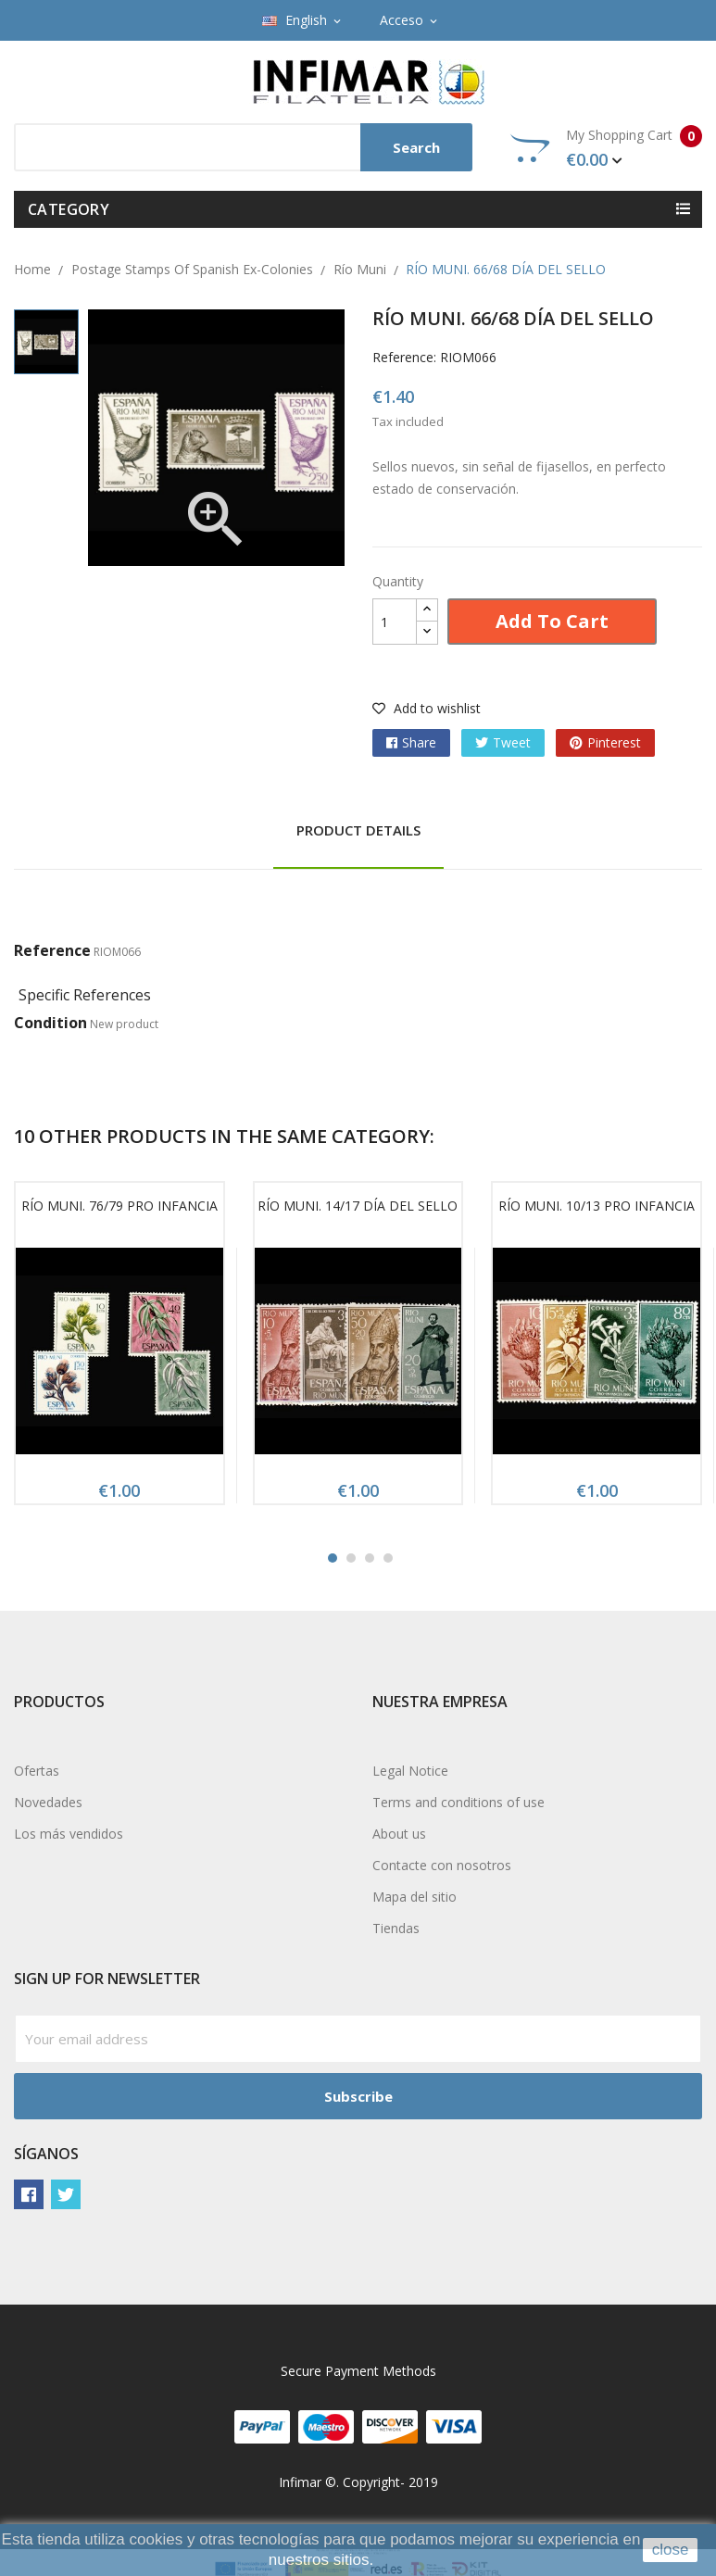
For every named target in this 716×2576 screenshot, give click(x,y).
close (670, 2549)
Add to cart (552, 621)
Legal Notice (410, 1770)
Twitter (66, 2194)
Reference (52, 950)
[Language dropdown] (303, 20)
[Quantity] (394, 621)
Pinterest (614, 742)
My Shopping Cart (606, 148)
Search (416, 147)
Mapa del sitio (414, 1896)
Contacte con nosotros (441, 1865)
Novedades (48, 1802)
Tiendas (396, 1928)
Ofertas (36, 1770)
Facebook (29, 2194)
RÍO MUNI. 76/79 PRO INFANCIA (119, 1205)
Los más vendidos (68, 1833)
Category (68, 209)
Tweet (512, 742)
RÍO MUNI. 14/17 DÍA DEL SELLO (358, 1205)
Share (419, 742)
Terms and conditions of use (458, 1802)
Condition (50, 1022)
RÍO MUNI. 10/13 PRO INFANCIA (596, 1205)
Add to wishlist (426, 708)
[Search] (243, 147)
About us (399, 1833)
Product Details (358, 830)
